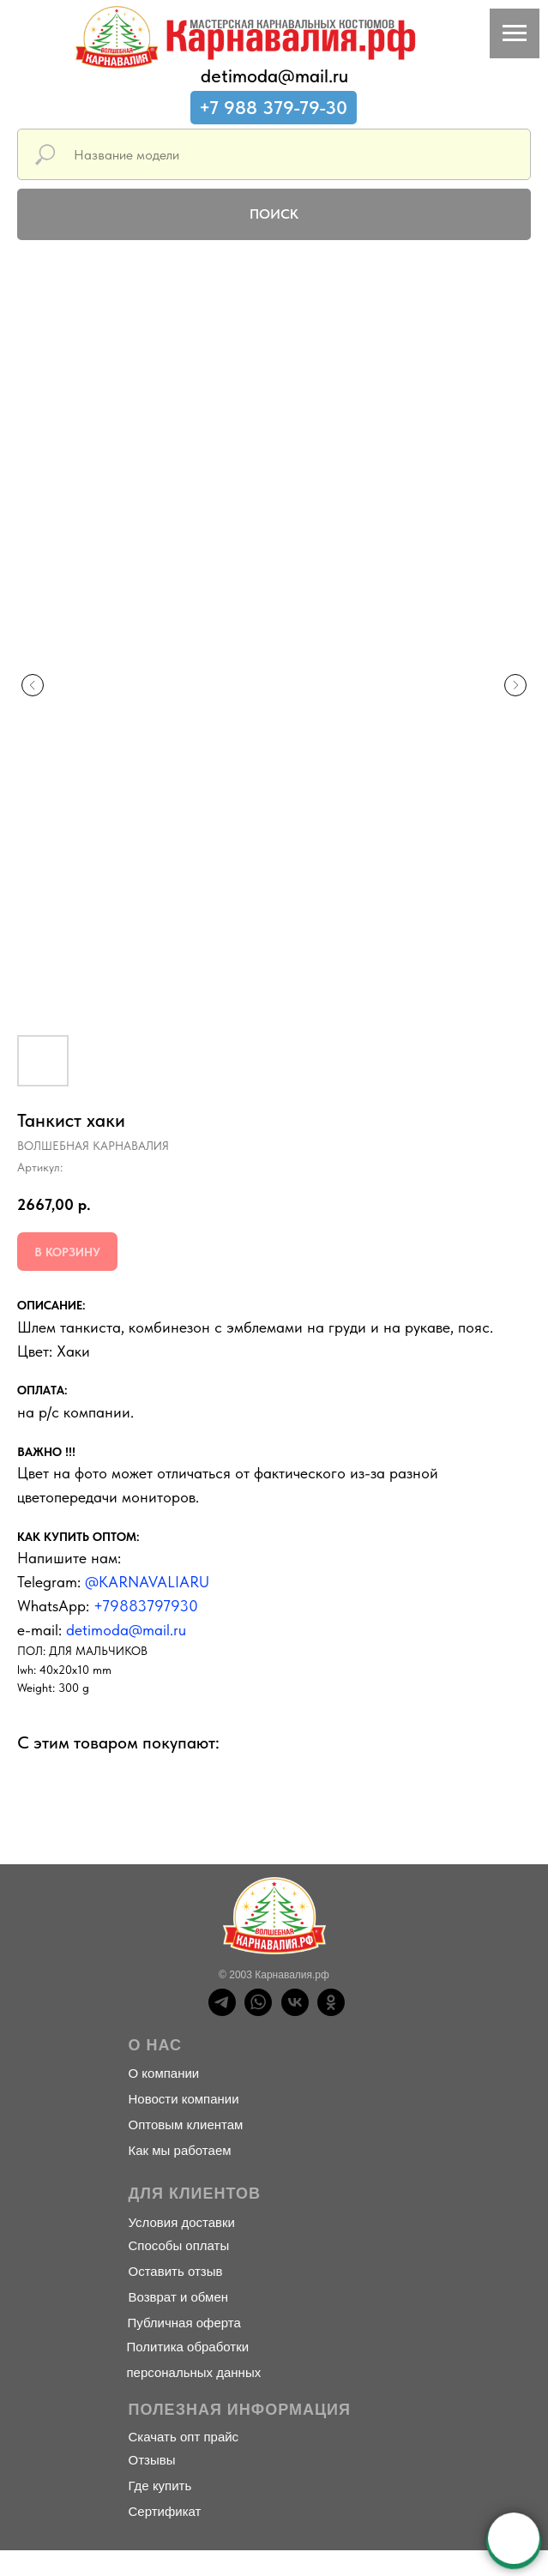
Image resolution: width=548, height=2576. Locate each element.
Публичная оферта (184, 2322)
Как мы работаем (180, 2150)
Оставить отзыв (176, 2271)
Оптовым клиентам (186, 2124)
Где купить (160, 2485)
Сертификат (165, 2511)
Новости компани (180, 2098)
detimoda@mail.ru (274, 75)
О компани (160, 2073)
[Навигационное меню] (515, 33)
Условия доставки (182, 2222)
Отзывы (152, 2460)
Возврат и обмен (179, 2297)
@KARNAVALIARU (147, 1582)
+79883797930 (145, 1606)
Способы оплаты (179, 2245)
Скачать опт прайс (184, 2436)
